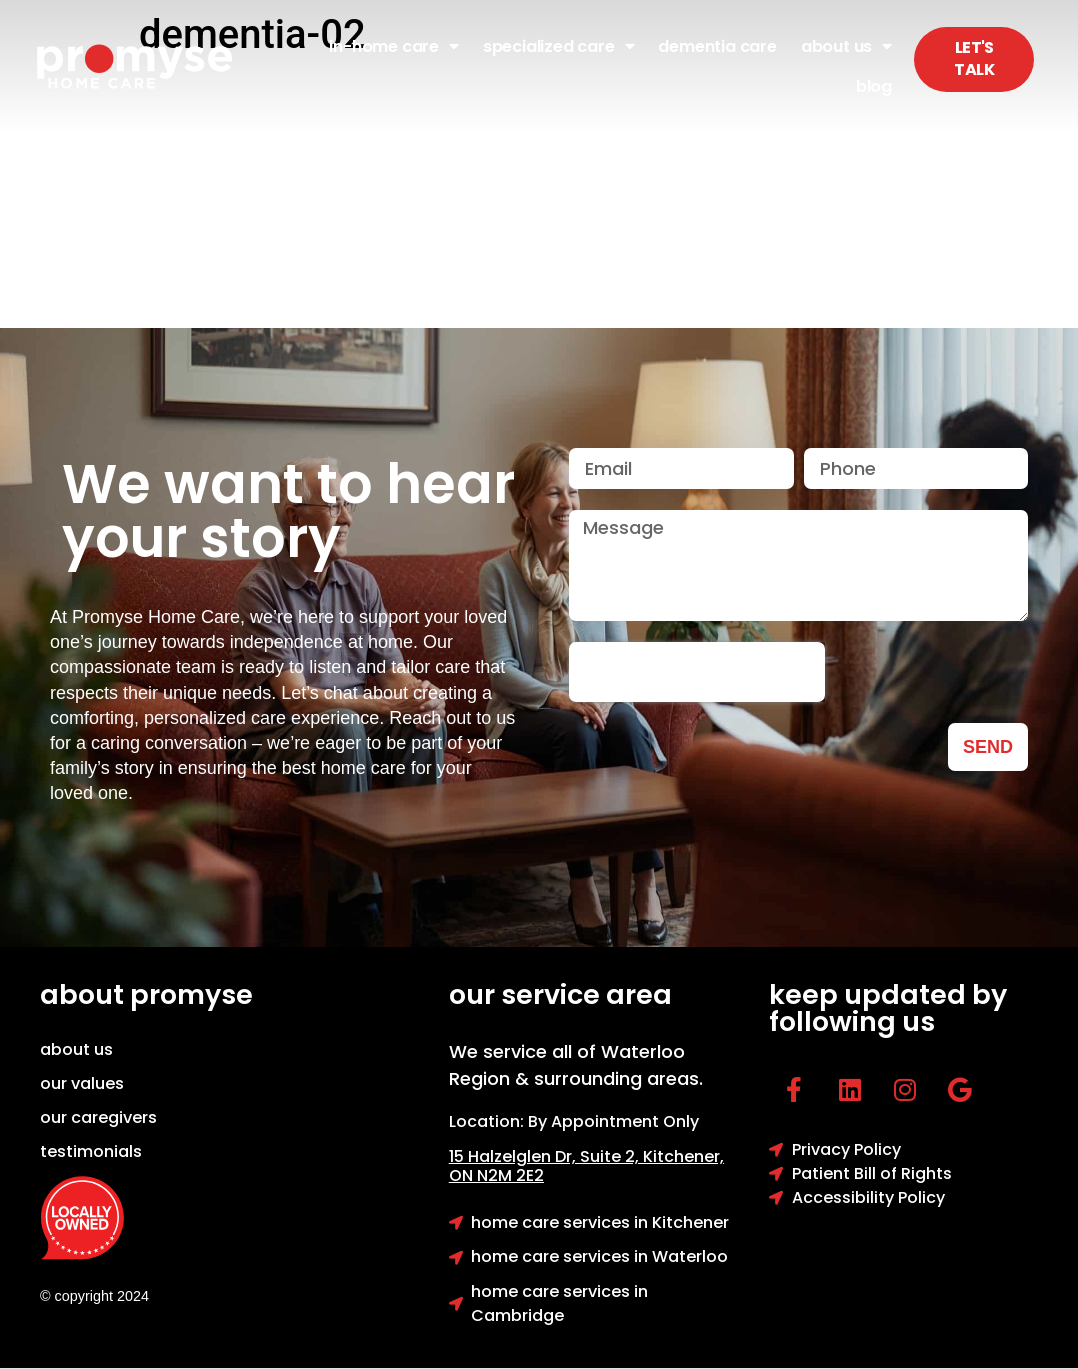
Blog (874, 86)
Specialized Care (559, 46)
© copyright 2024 (94, 1296)
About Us (846, 46)
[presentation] (697, 672)
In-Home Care (393, 46)
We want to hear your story (288, 511)
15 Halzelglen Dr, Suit (546, 1156)
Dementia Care (717, 46)
